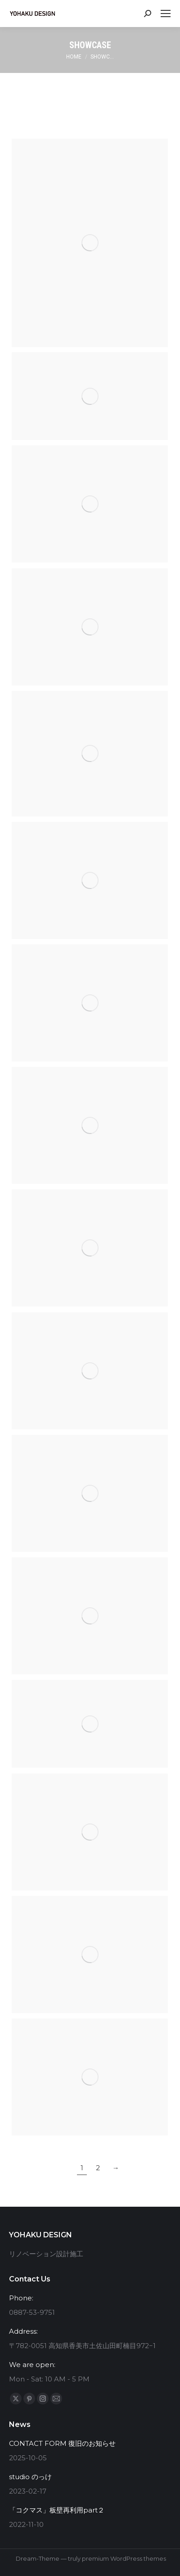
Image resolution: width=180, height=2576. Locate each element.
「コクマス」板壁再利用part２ (56, 2510)
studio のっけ (30, 2476)
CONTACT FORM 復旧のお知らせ (62, 2443)
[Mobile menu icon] (165, 13)
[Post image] (90, 243)
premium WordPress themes (124, 2558)
